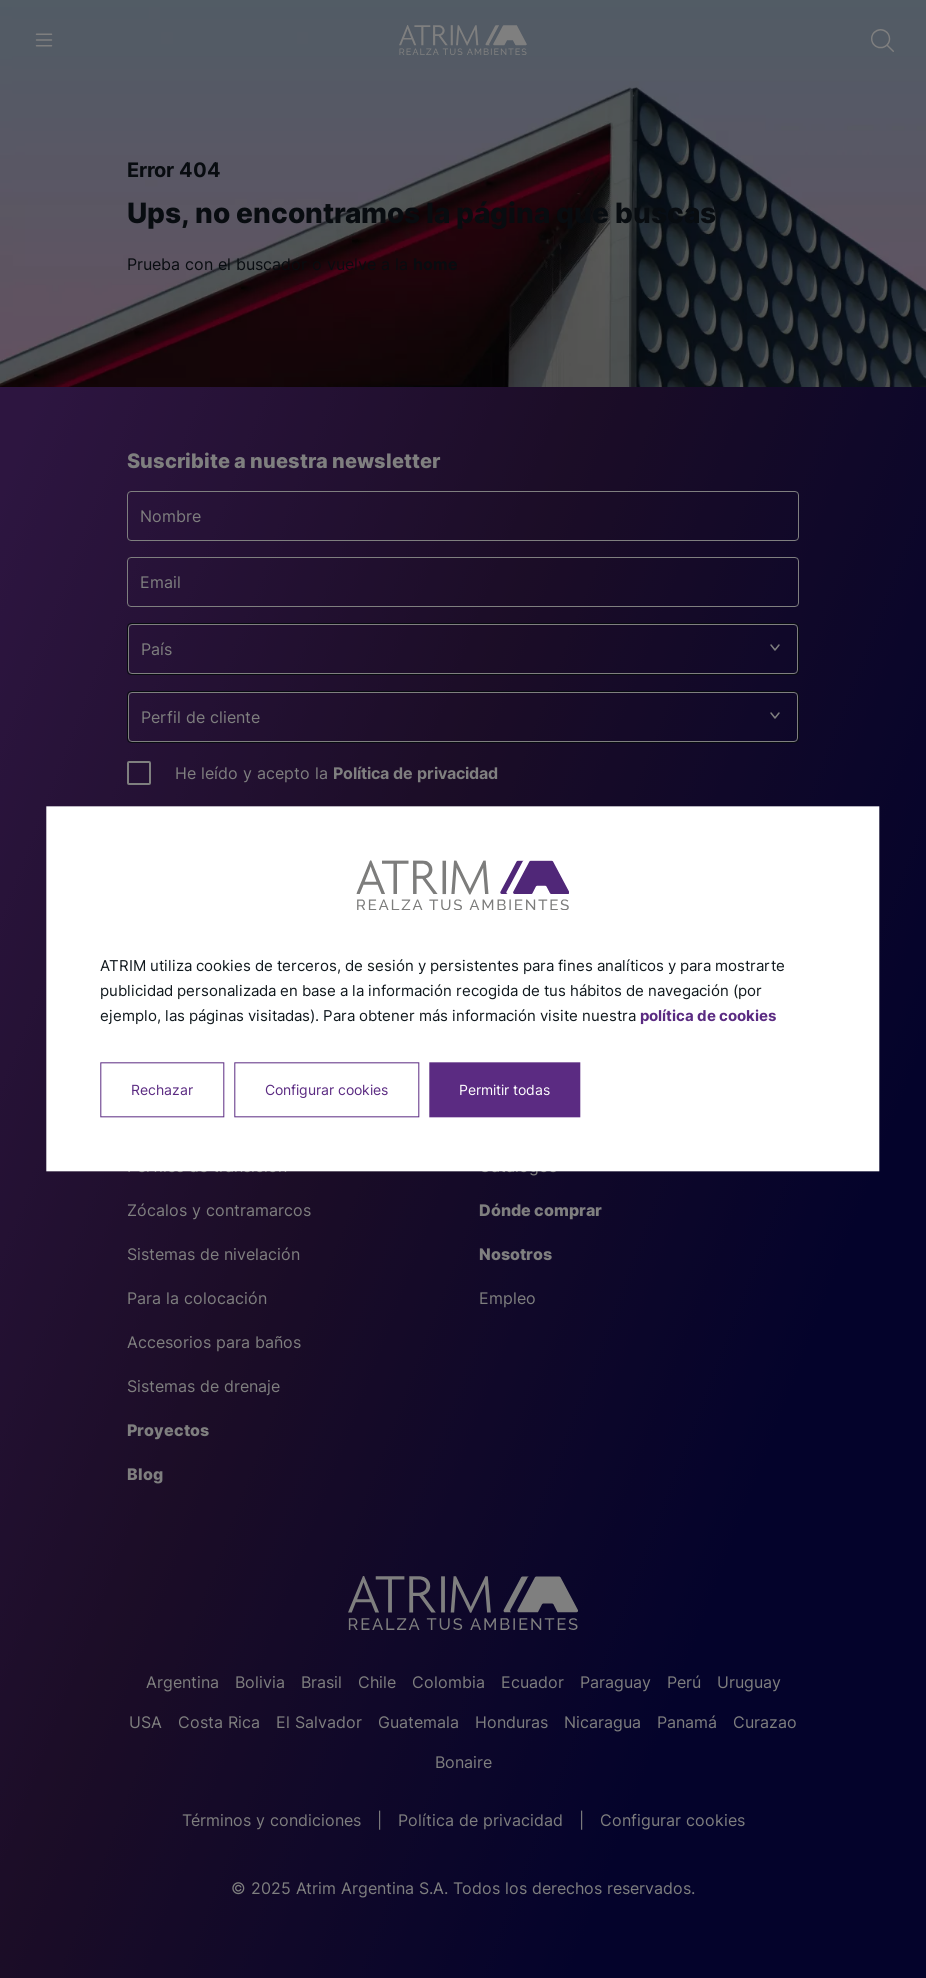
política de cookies (708, 1015)
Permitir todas (504, 1090)
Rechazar (162, 1090)
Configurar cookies (326, 1090)
